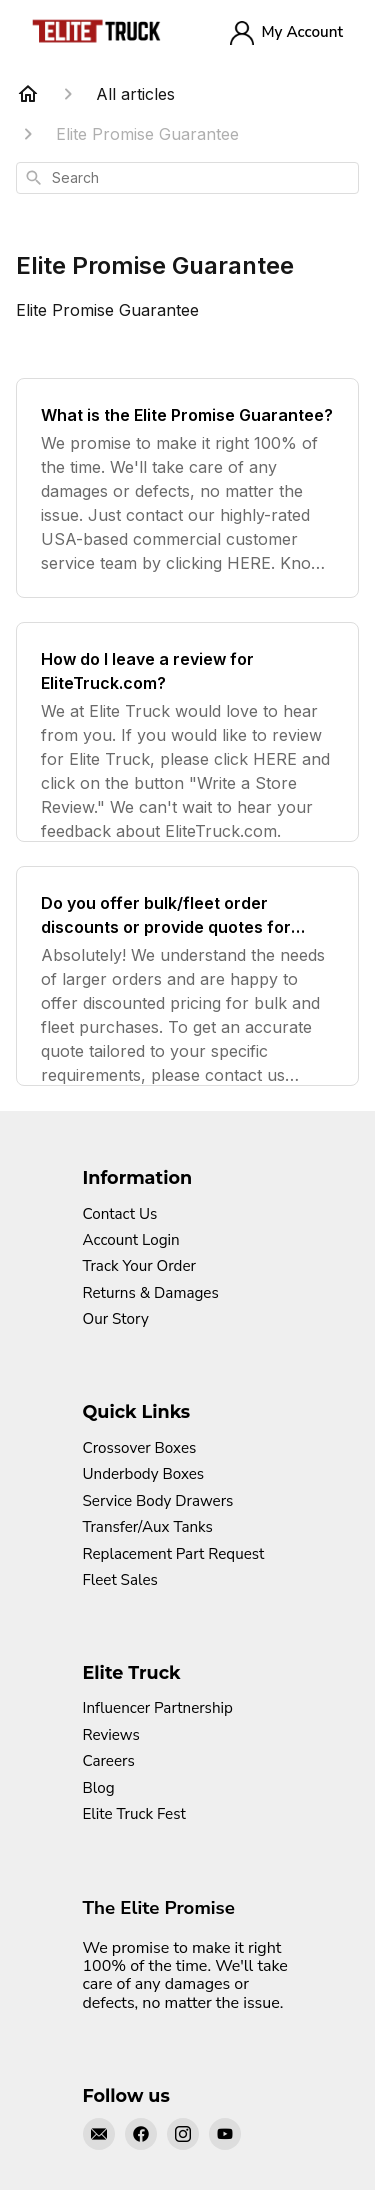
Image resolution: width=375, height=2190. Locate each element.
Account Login (131, 1240)
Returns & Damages (151, 1293)
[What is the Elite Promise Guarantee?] (187, 488)
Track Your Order (139, 1266)
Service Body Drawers (158, 1501)
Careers (109, 1761)
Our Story (116, 1319)
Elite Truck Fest (134, 1814)
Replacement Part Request (174, 1554)
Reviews (111, 1735)
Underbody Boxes (144, 1474)
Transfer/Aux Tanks (148, 1527)
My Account (286, 33)
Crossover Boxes (140, 1448)
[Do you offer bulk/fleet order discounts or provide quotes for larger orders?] (187, 976)
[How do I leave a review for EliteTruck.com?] (187, 732)
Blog (99, 1788)
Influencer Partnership (158, 1708)
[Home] (28, 94)
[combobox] (187, 178)
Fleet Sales (120, 1580)
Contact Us (120, 1214)
